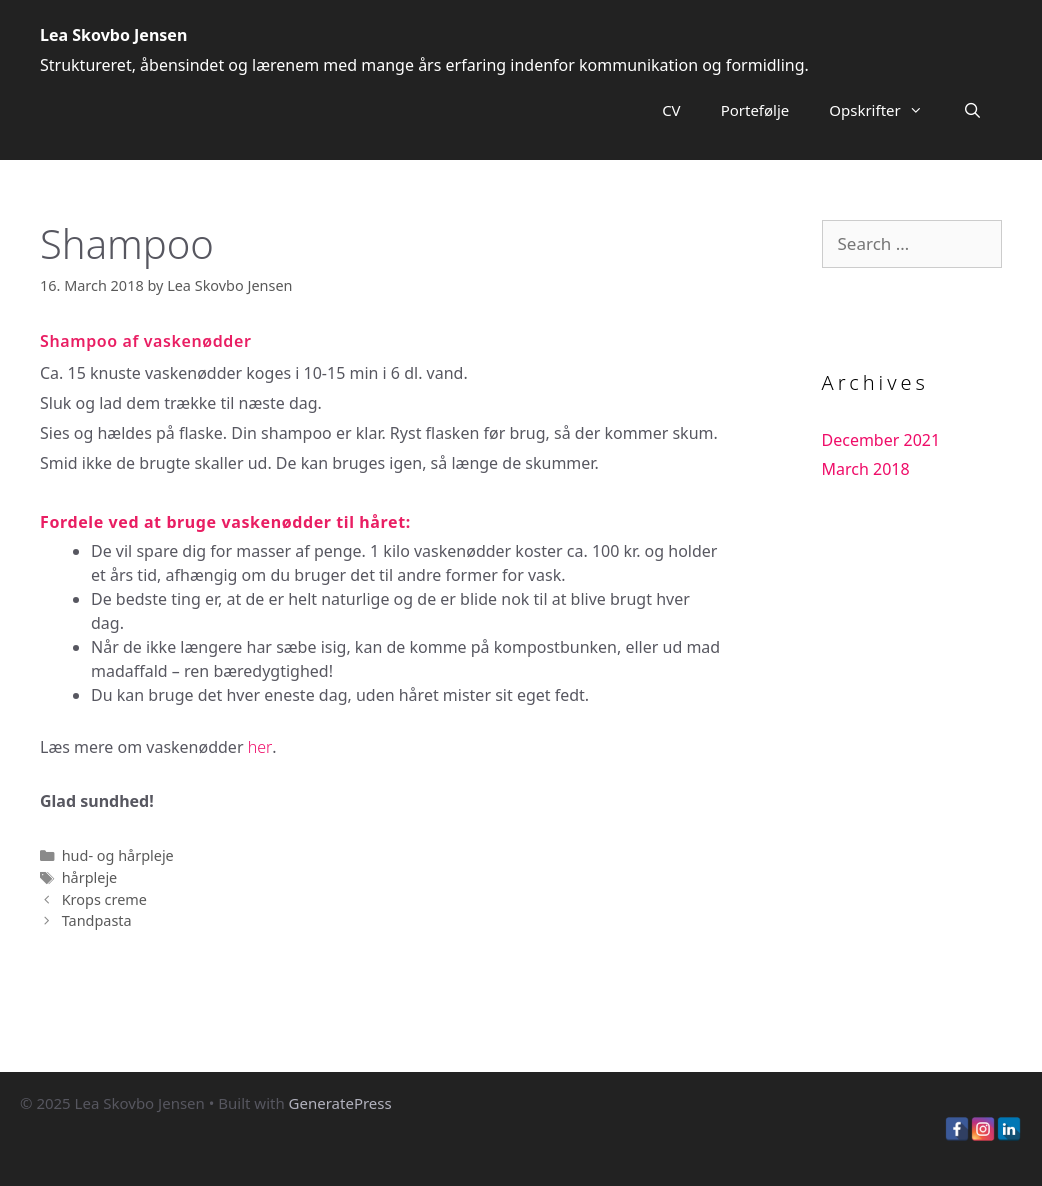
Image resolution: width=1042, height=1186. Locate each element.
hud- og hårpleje (118, 855)
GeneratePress (340, 1103)
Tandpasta (97, 920)
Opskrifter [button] (885, 110)
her (260, 747)
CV (671, 110)
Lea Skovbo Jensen (113, 35)
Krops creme (104, 899)
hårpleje (90, 877)
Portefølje (755, 110)
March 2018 (866, 469)
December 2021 (881, 440)
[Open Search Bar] (972, 110)
